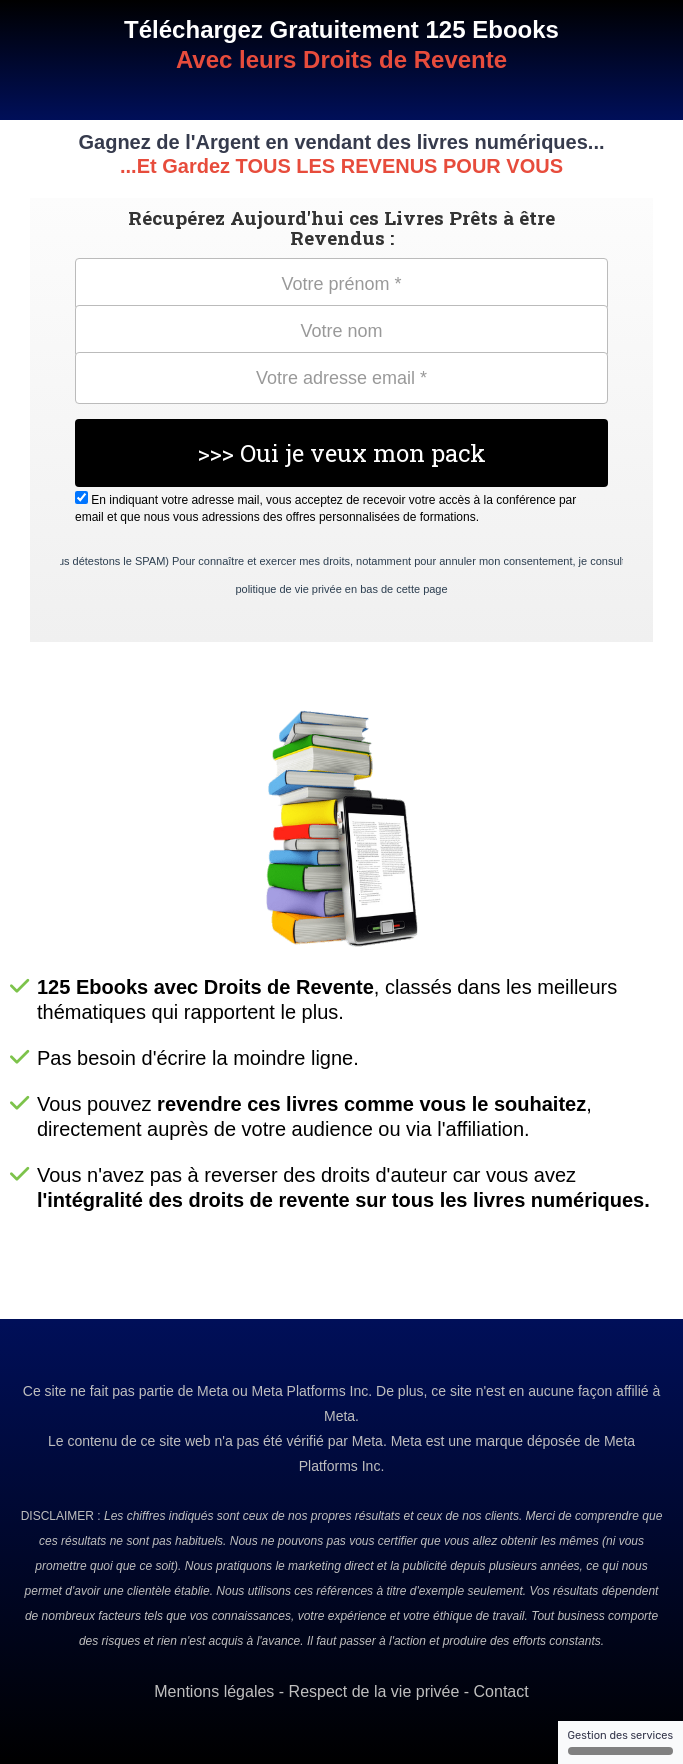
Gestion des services (620, 1742)
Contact (501, 1691)
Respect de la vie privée (374, 1691)
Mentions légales (214, 1691)
